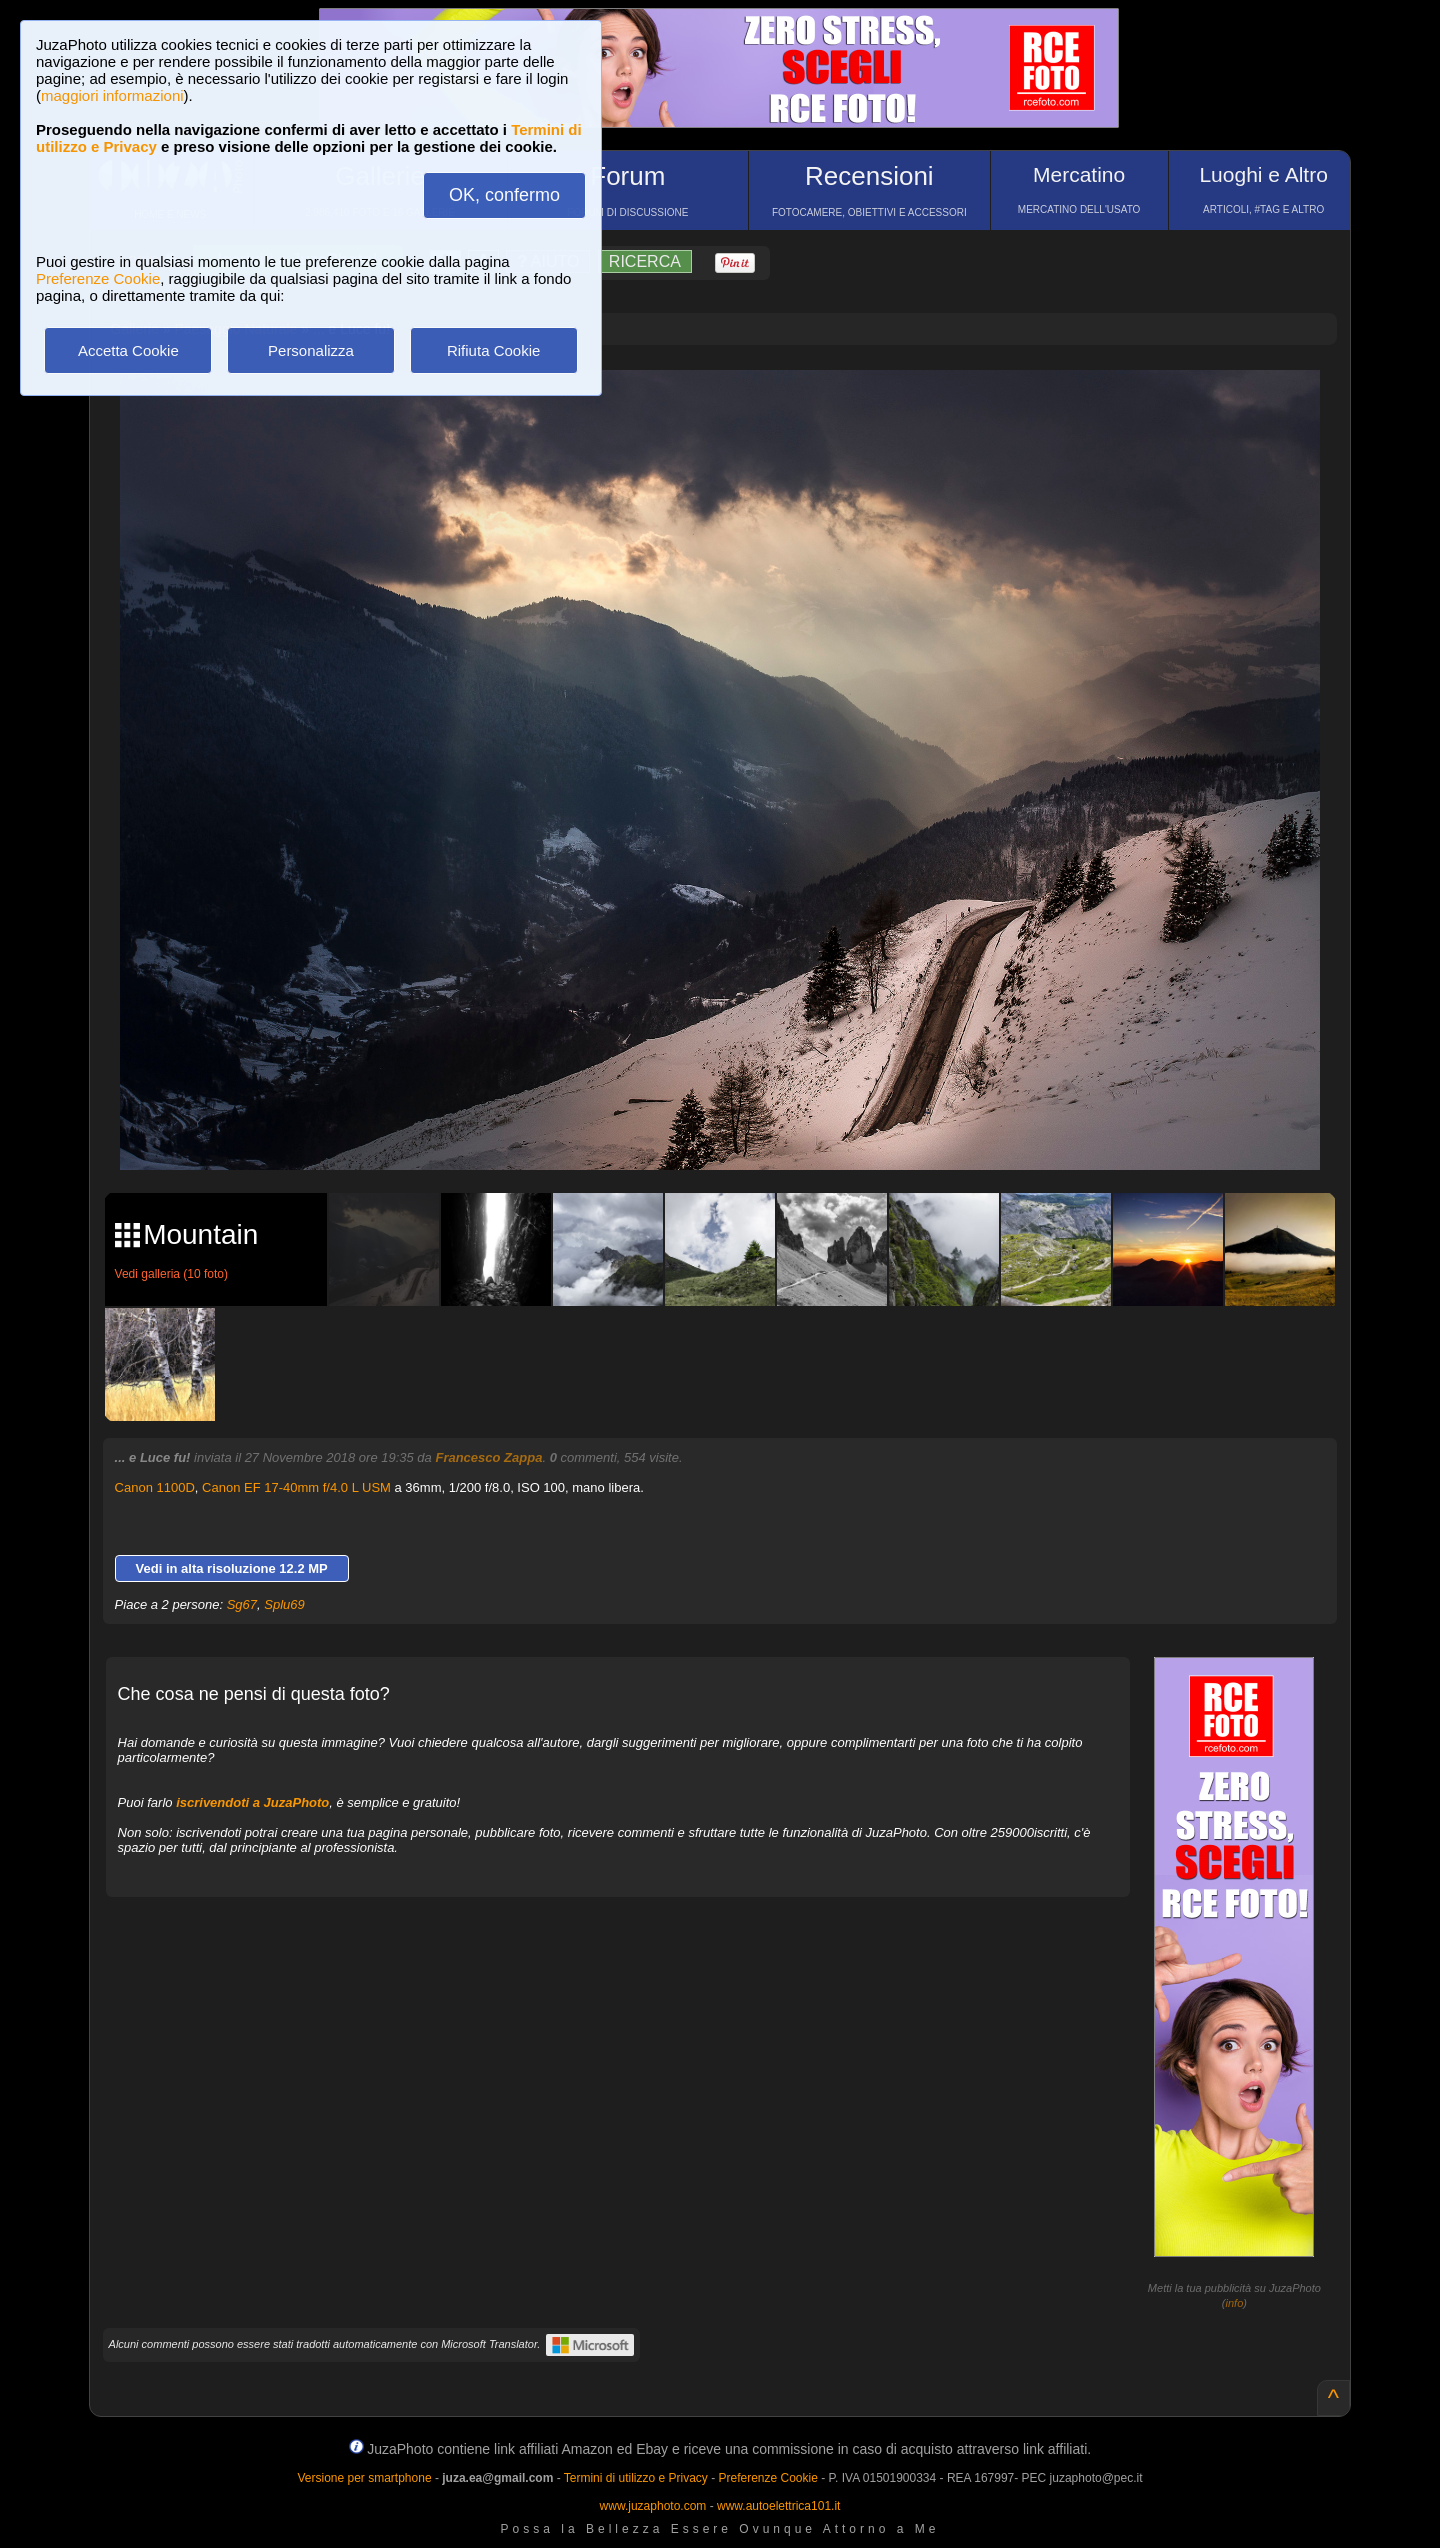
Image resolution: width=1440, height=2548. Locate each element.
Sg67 (242, 1604)
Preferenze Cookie (98, 278)
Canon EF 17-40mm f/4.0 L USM (296, 1487)
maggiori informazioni (112, 95)
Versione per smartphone (364, 2478)
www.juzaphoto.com (653, 2506)
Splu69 (284, 1604)
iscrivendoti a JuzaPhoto (252, 1802)
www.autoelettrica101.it (778, 2506)
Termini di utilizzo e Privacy (636, 2478)
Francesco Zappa (488, 1457)
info (1235, 2303)
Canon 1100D (155, 1487)
